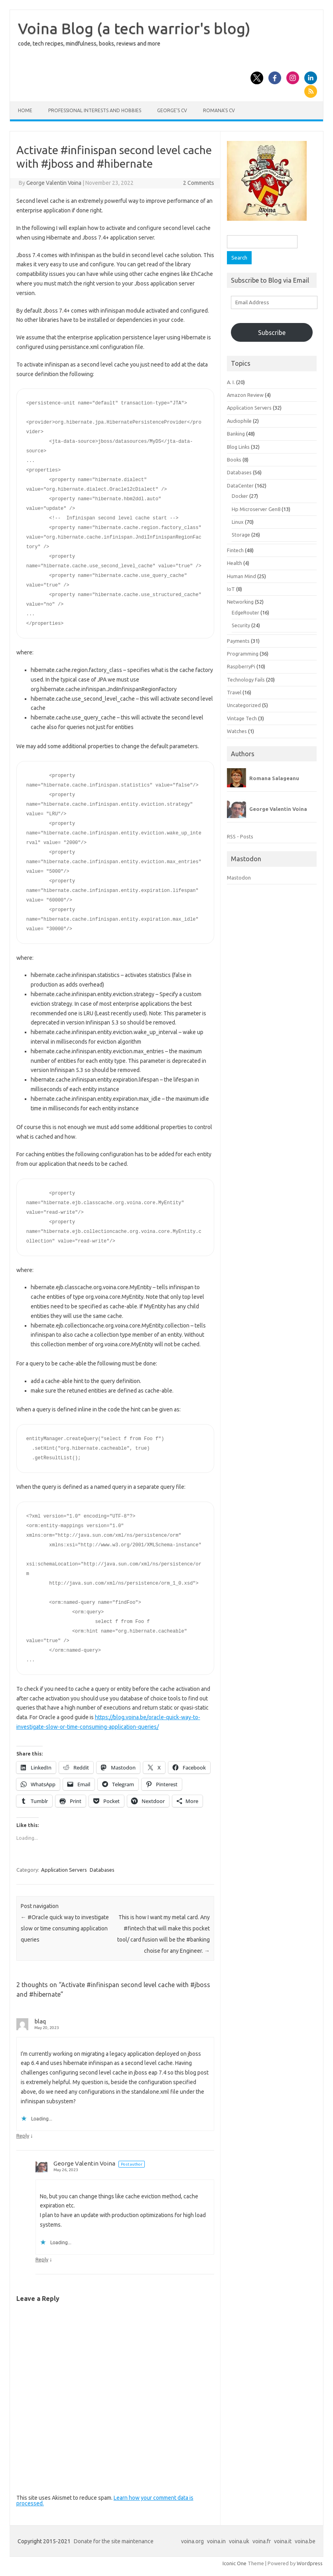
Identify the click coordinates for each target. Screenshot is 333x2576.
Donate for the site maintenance (114, 2541)
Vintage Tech (242, 718)
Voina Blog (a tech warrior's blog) (134, 28)
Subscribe (272, 332)
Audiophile (239, 421)
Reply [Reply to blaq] (22, 2135)
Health (234, 563)
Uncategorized (244, 705)
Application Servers (64, 1870)
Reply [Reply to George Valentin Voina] (41, 2259)
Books (234, 459)
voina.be (305, 2541)
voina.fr (261, 2541)
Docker (240, 496)
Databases (102, 1870)
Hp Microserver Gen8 (256, 509)
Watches (237, 731)
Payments (238, 641)
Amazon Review (245, 395)
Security (241, 625)
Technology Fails (246, 679)
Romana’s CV (219, 110)
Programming (242, 653)
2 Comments (198, 183)
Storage (241, 534)
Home (25, 110)
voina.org (192, 2541)
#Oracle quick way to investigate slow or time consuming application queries (65, 1928)
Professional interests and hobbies (94, 110)
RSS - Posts (240, 836)
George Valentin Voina (53, 183)
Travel (234, 692)
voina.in (216, 2541)
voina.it (283, 2541)
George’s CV (172, 110)
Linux (238, 522)
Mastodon (239, 877)
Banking (236, 433)
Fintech (235, 550)
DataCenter (240, 485)
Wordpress (310, 2563)
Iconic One (234, 2563)
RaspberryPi (241, 666)
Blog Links (238, 447)
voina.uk (239, 2541)
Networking (240, 601)
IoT (231, 589)
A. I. (231, 382)
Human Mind (241, 576)
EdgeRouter (245, 612)
